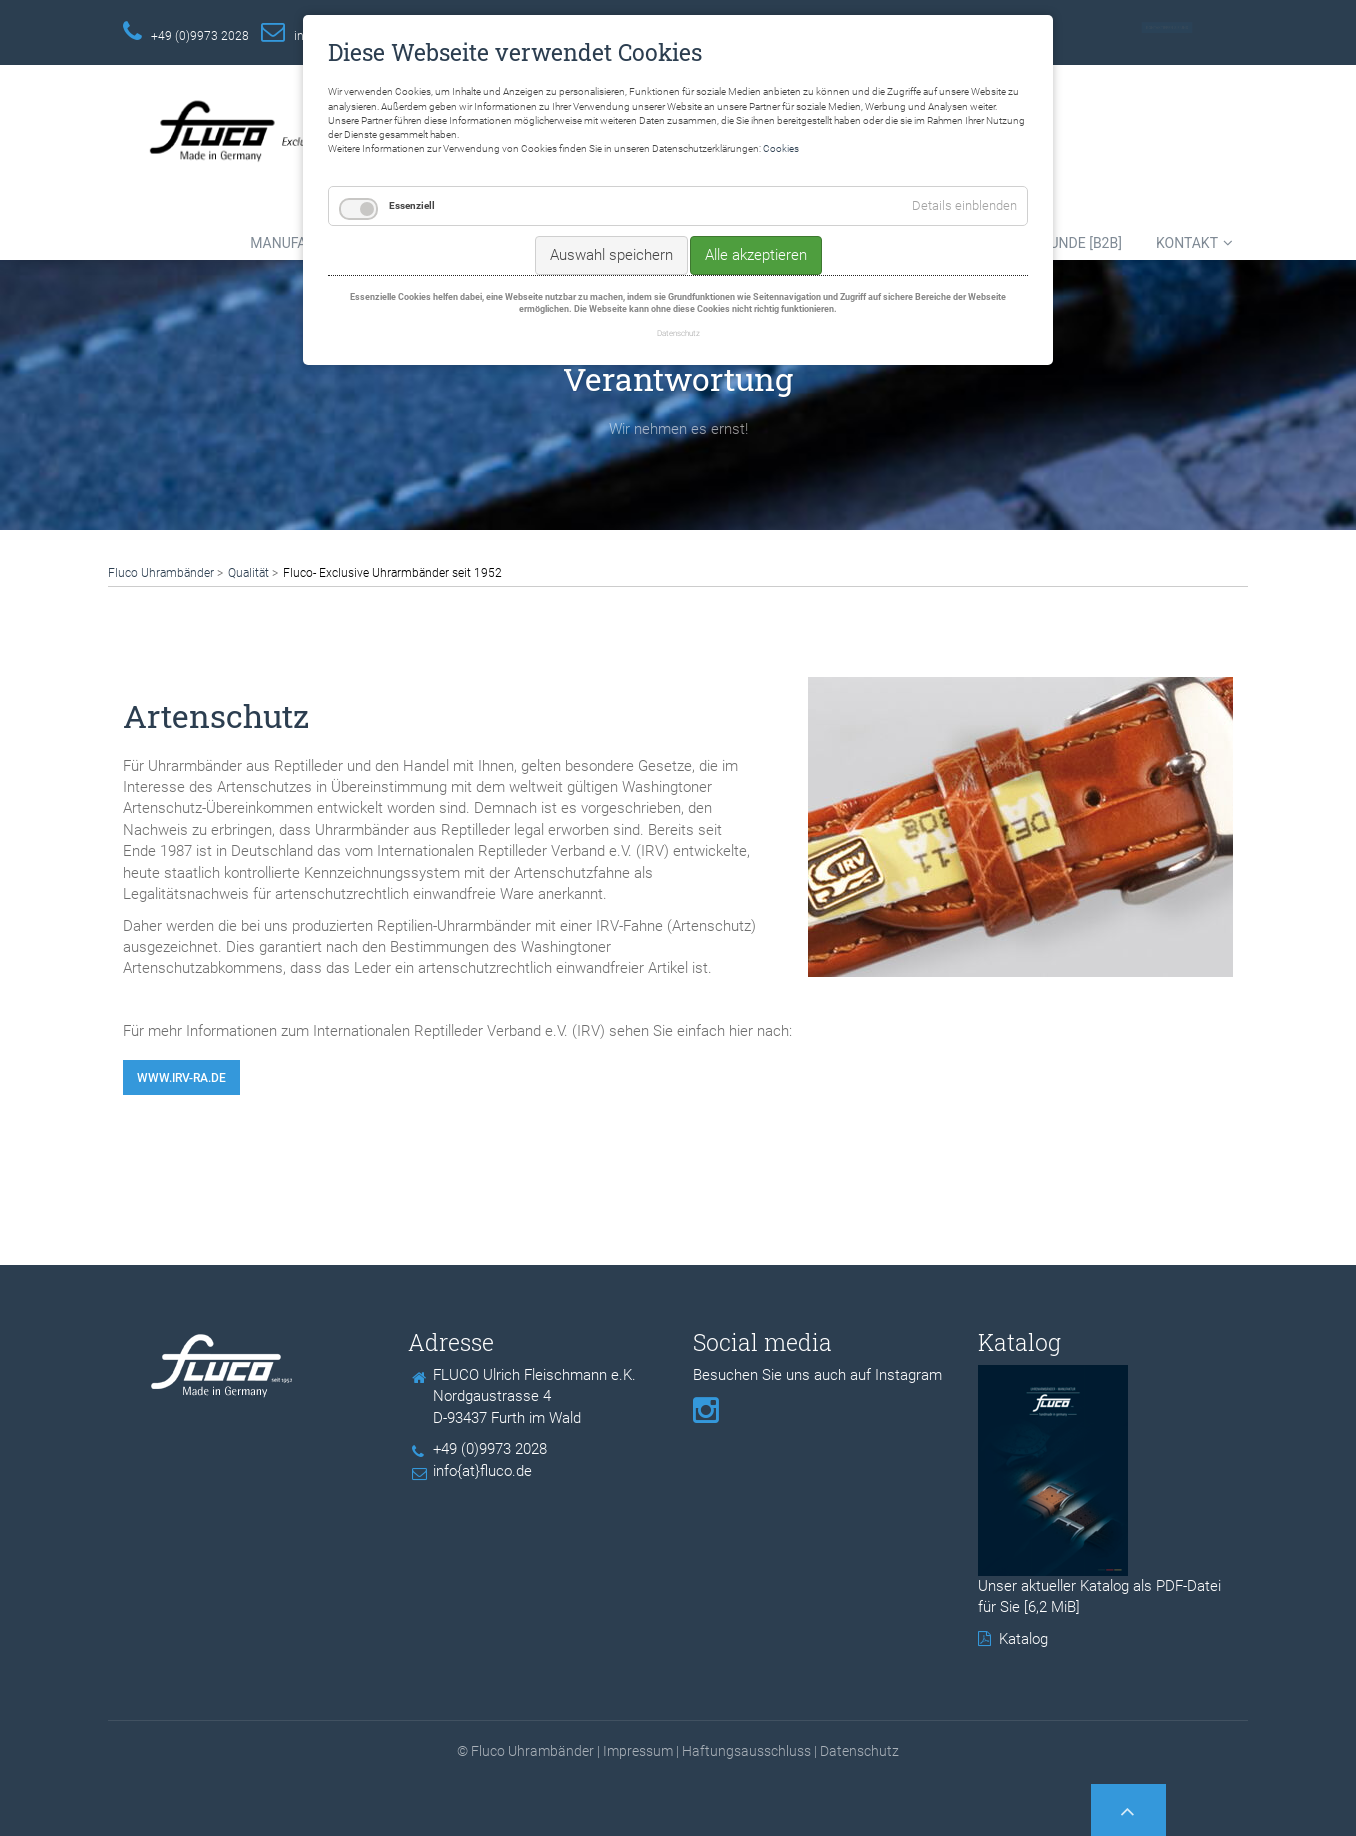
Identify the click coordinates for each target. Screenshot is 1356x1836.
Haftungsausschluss (746, 1751)
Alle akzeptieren (756, 255)
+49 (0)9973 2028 (200, 36)
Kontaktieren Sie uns (1167, 28)
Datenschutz (859, 1751)
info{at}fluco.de (482, 1471)
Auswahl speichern (611, 255)
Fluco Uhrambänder (161, 573)
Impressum (638, 1751)
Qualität (248, 573)
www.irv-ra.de (181, 1078)
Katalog (1023, 1639)
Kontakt (1187, 243)
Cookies (781, 148)
